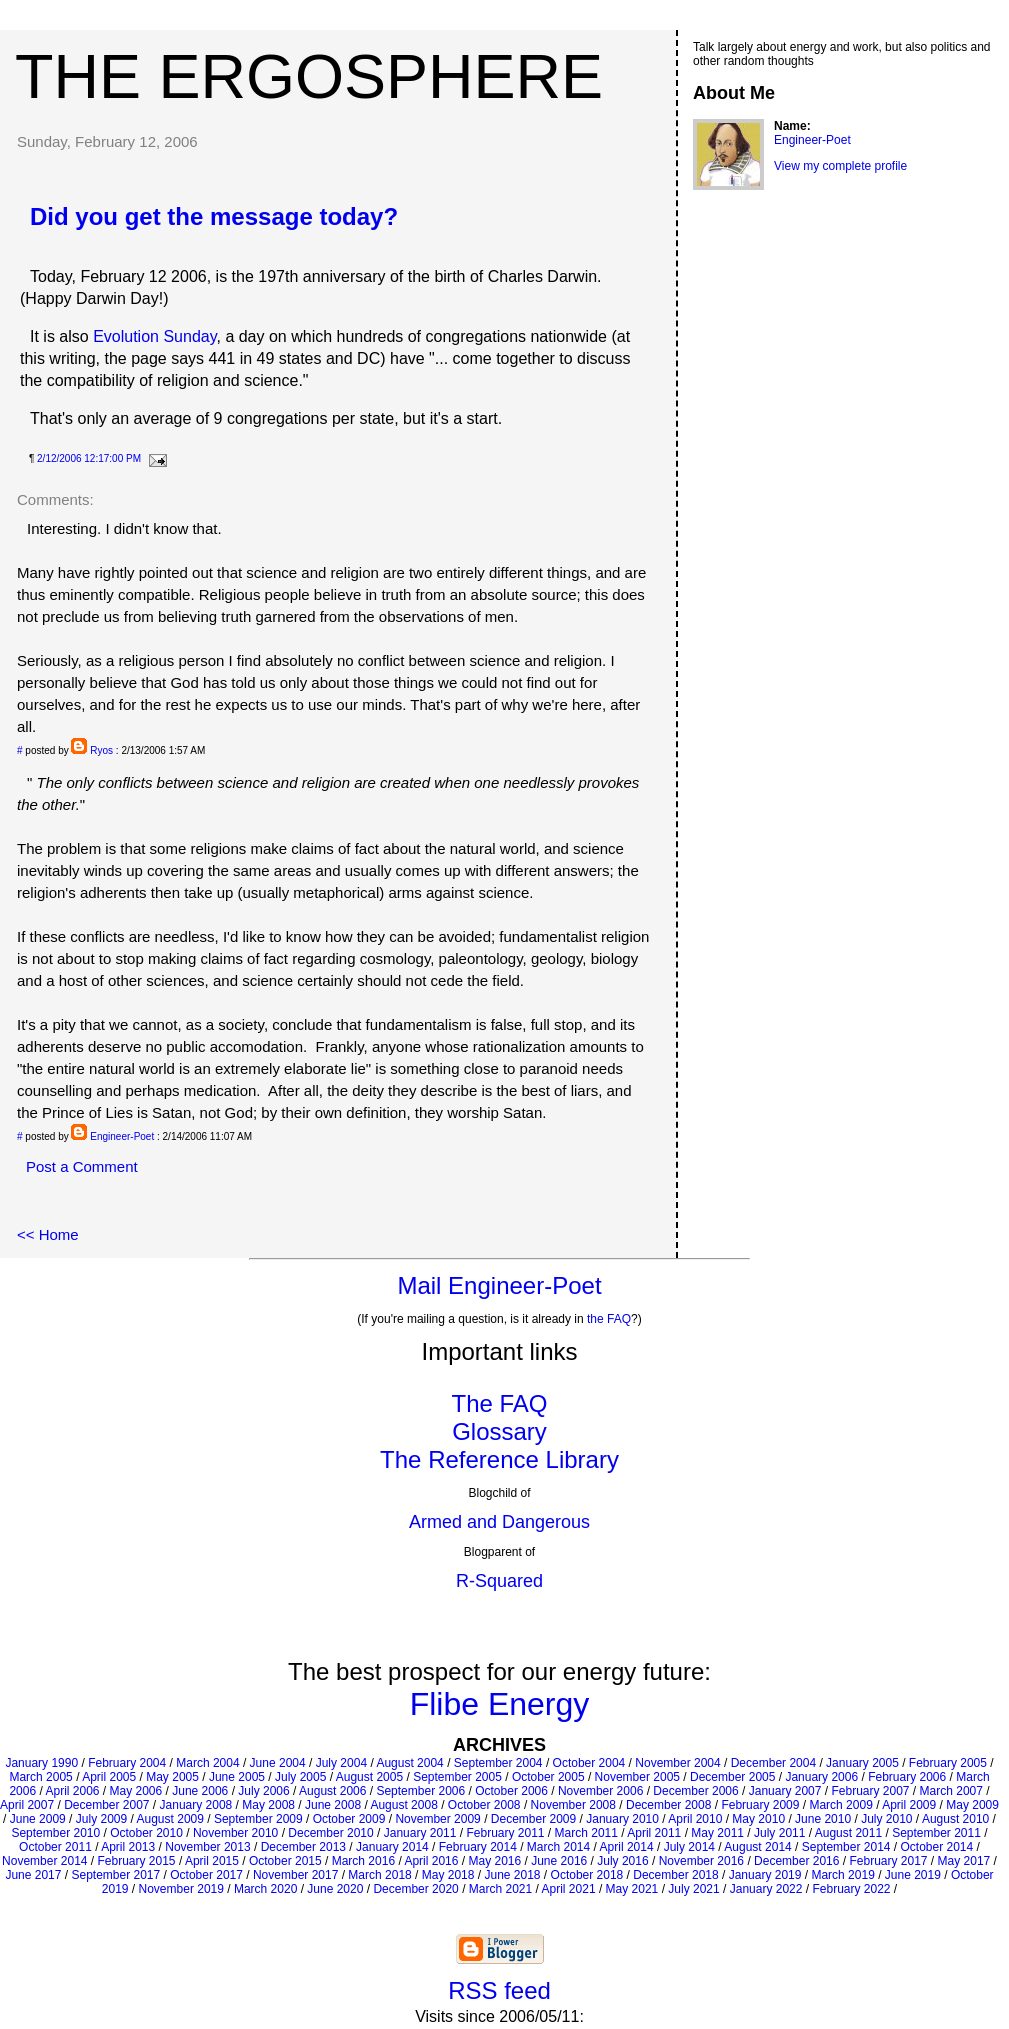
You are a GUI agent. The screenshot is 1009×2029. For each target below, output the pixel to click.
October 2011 (55, 1847)
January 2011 (420, 1833)
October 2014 (937, 1847)
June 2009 (38, 1819)
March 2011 (586, 1833)
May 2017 (964, 1861)
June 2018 (512, 1875)
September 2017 (115, 1875)
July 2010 (886, 1819)
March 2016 (363, 1861)
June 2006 (200, 1791)
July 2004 (341, 1763)
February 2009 (760, 1805)
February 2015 (137, 1861)
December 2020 (415, 1889)
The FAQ (499, 1403)
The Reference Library (499, 1459)
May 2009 (972, 1805)
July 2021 (693, 1889)
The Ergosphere (309, 76)
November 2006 (600, 1791)
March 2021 (500, 1889)
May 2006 (136, 1791)
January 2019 (765, 1875)
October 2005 (548, 1777)
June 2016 (559, 1861)
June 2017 (33, 1875)
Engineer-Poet (122, 1136)
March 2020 (265, 1889)
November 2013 (207, 1847)
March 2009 (840, 1805)
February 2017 (888, 1861)
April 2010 (695, 1819)
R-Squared (499, 1581)
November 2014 (44, 1861)
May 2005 (172, 1777)
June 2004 (278, 1763)
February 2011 (505, 1833)
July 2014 (689, 1847)
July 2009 (101, 1819)
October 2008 (484, 1805)
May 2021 (632, 1889)
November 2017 (295, 1875)
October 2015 (285, 1861)
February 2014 (478, 1847)
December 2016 (796, 1861)
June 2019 (913, 1875)
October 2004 (589, 1763)
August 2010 (955, 1819)
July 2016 (622, 1861)
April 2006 (72, 1791)
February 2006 (907, 1777)
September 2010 (55, 1833)
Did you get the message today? (214, 216)
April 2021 (569, 1889)
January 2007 (785, 1791)
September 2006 (420, 1791)
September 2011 (936, 1833)
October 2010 (146, 1833)
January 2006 (821, 1777)
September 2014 (846, 1847)
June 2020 (335, 1889)
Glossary (499, 1431)
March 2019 (842, 1875)
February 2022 (851, 1889)
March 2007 (951, 1791)
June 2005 (237, 1777)
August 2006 (332, 1791)
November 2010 (235, 1833)
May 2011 (717, 1833)
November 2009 (437, 1819)
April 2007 (27, 1805)
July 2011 (779, 1833)
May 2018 (448, 1875)
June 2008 (333, 1805)
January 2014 (392, 1847)
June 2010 (823, 1819)
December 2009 (533, 1819)
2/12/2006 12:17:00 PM (89, 458)
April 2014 (627, 1847)
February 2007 (870, 1791)
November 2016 (701, 1861)
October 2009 (349, 1819)
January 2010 (622, 1819)
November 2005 (637, 1777)
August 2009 (170, 1819)
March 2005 (40, 1777)
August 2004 (409, 1763)
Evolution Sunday (154, 336)
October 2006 (511, 1791)
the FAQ (609, 1319)
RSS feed (499, 1990)
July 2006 (263, 1791)
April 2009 (909, 1805)
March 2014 (558, 1847)
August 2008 (403, 1805)
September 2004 (498, 1763)
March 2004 (207, 1763)
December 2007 (106, 1805)
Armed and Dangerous (499, 1522)
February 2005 (948, 1763)
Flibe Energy (500, 1704)
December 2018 (675, 1875)
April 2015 (212, 1861)
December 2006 (695, 1791)
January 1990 (41, 1763)
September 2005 (457, 1777)
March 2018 (379, 1875)
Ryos (101, 750)
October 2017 (206, 1875)
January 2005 (862, 1763)
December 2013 (303, 1847)
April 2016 (431, 1861)
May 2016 (494, 1861)
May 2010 (758, 1819)
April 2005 (109, 1777)
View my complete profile (840, 166)
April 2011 (654, 1833)
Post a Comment (82, 1166)
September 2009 (258, 1819)
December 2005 (732, 1777)
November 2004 (677, 1763)
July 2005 (300, 1777)
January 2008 (196, 1805)
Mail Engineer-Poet (499, 1285)
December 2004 (773, 1763)
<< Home (48, 1234)
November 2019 (181, 1889)
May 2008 (268, 1805)
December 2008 (668, 1805)
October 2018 (587, 1875)
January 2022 (766, 1889)
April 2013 (128, 1847)
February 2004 (127, 1763)
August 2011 (848, 1833)
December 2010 (330, 1833)
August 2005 (369, 1777)
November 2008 (573, 1805)
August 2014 (757, 1847)
